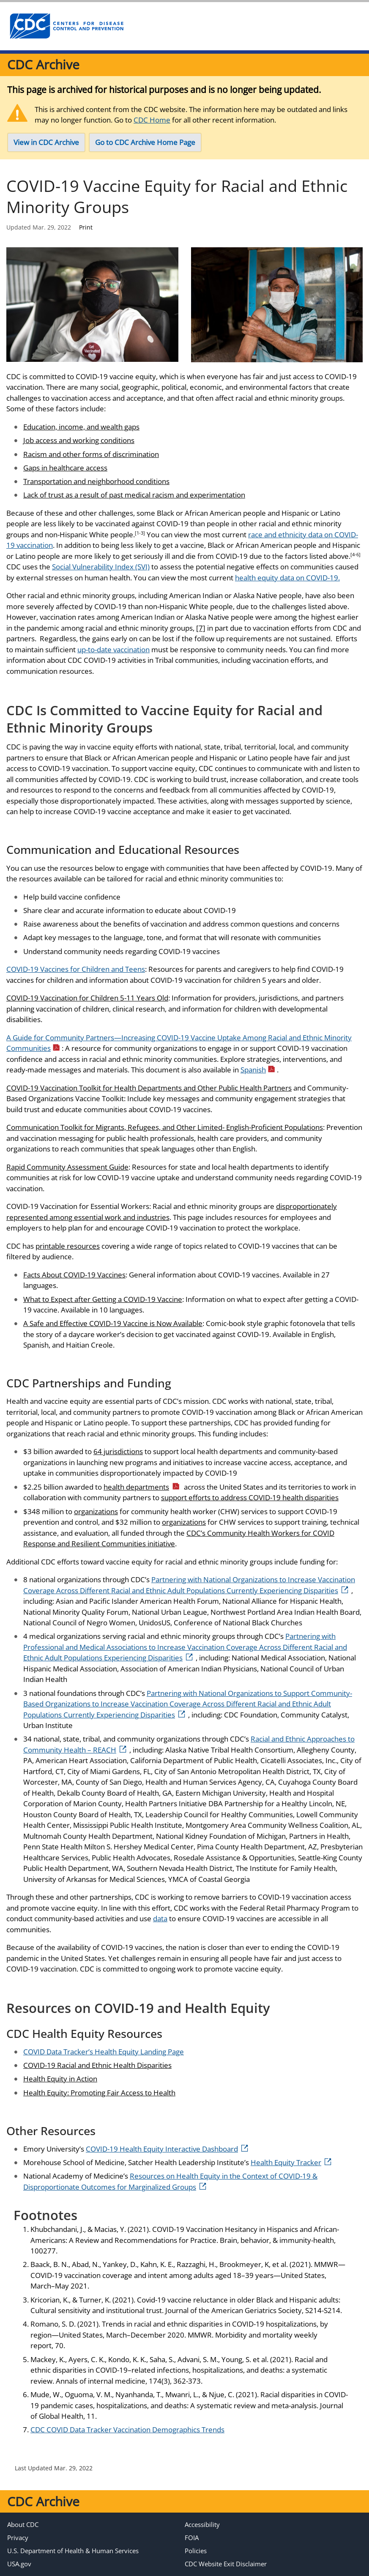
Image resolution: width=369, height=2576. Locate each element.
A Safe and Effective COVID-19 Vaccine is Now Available (112, 1323)
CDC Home (152, 120)
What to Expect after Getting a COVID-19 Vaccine (102, 1299)
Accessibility (202, 2524)
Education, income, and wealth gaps (81, 427)
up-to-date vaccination (113, 649)
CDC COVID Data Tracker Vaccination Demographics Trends (127, 2429)
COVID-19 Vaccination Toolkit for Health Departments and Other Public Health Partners (149, 1088)
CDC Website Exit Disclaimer (226, 2564)
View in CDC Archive (46, 142)
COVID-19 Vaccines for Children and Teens (75, 969)
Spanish (258, 1070)
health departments (142, 1487)
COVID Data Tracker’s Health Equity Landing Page (103, 2051)
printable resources (68, 1246)
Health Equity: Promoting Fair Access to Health (99, 2092)
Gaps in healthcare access (65, 468)
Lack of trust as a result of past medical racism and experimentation (134, 495)
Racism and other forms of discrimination (91, 454)
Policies (196, 2550)
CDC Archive (43, 64)
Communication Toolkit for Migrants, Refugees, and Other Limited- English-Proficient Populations (164, 1127)
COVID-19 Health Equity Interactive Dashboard (167, 2149)
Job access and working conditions (78, 440)
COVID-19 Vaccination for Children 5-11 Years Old (87, 998)
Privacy (17, 2537)
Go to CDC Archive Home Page (145, 142)
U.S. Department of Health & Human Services (73, 2550)
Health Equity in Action (60, 2079)
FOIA (192, 2537)
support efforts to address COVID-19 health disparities (250, 1497)
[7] (200, 628)
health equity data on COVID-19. (287, 577)
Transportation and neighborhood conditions (96, 481)
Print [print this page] (86, 227)
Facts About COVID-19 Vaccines (74, 1275)
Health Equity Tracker (291, 2162)
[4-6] (355, 554)
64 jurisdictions (118, 1451)
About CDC (22, 2524)
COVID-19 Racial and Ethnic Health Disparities (97, 2065)
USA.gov (19, 2564)
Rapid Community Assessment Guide (67, 1167)
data (160, 1918)
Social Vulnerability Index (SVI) (101, 567)
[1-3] (140, 533)
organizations (96, 1511)
